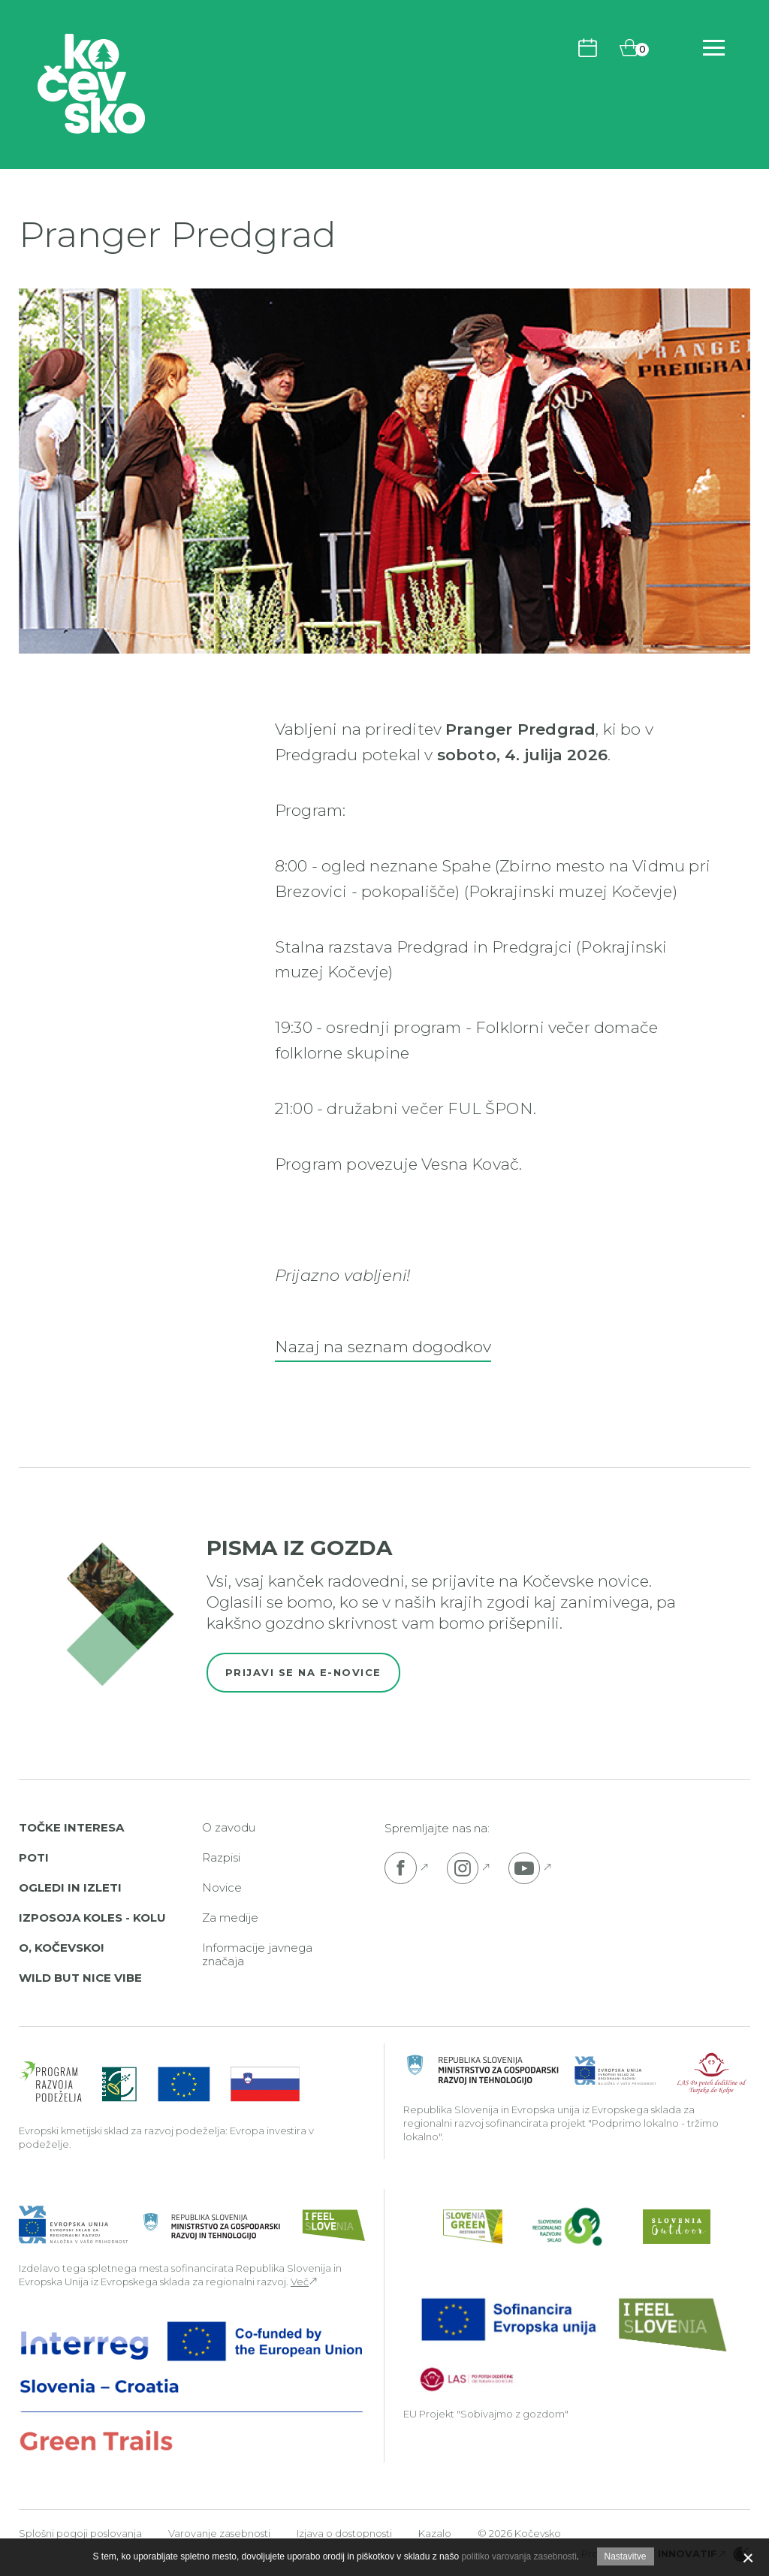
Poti (34, 1857)
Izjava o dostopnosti (344, 2533)
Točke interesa (71, 1827)
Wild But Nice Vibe (80, 1978)
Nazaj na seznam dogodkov (383, 1346)
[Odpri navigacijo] (713, 48)
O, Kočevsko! (61, 1947)
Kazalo (434, 2533)
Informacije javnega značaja (257, 1954)
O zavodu (228, 1827)
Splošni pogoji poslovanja (80, 2533)
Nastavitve (626, 2556)
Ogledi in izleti (70, 1887)
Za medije (230, 1917)
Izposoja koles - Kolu (92, 1917)
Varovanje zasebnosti (219, 2533)
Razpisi (221, 1857)
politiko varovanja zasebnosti (518, 2556)
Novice (222, 1887)
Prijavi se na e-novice (303, 1672)
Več (300, 2282)
